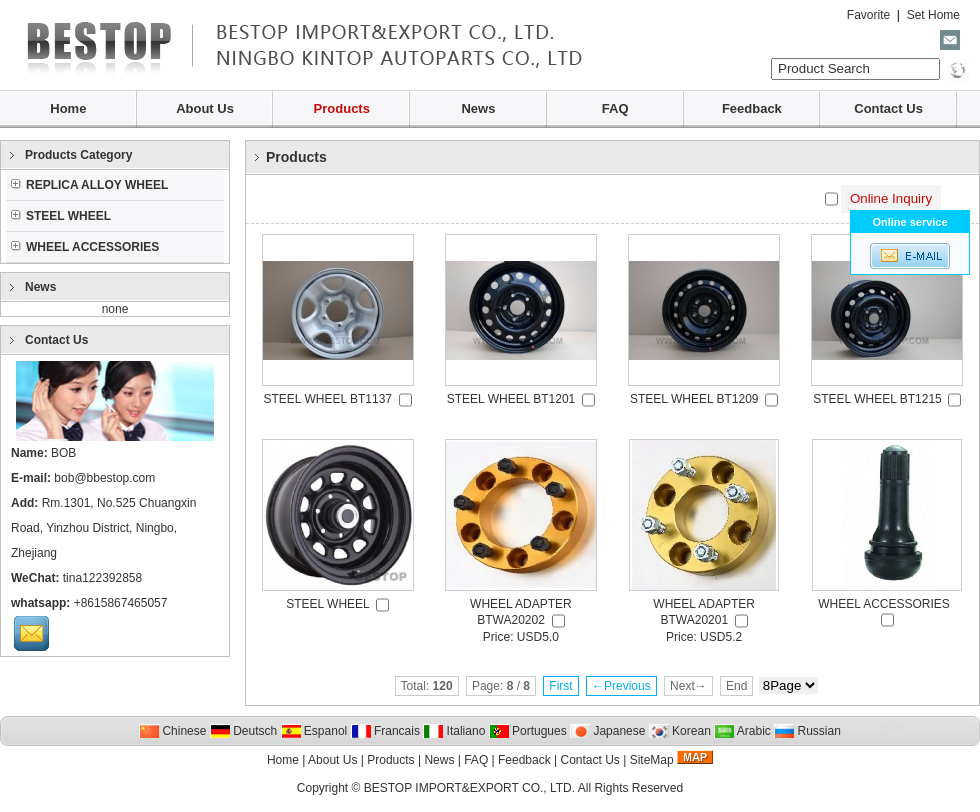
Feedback (752, 108)
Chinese (172, 731)
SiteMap (652, 760)
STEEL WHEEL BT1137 (328, 399)
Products (342, 108)
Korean (680, 731)
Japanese (607, 731)
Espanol (314, 731)
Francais (385, 731)
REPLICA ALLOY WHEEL (89, 185)
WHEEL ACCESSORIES (85, 247)
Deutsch (243, 731)
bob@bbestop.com (104, 478)
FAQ (615, 108)
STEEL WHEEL (61, 216)
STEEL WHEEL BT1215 (877, 399)
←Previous (621, 686)
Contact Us (888, 108)
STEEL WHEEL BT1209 (694, 399)
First (560, 686)
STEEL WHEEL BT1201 (511, 399)
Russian (807, 731)
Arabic (742, 731)
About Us (205, 108)
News (478, 108)
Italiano (454, 731)
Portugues (528, 731)
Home (68, 108)
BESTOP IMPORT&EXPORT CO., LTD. (469, 788)
